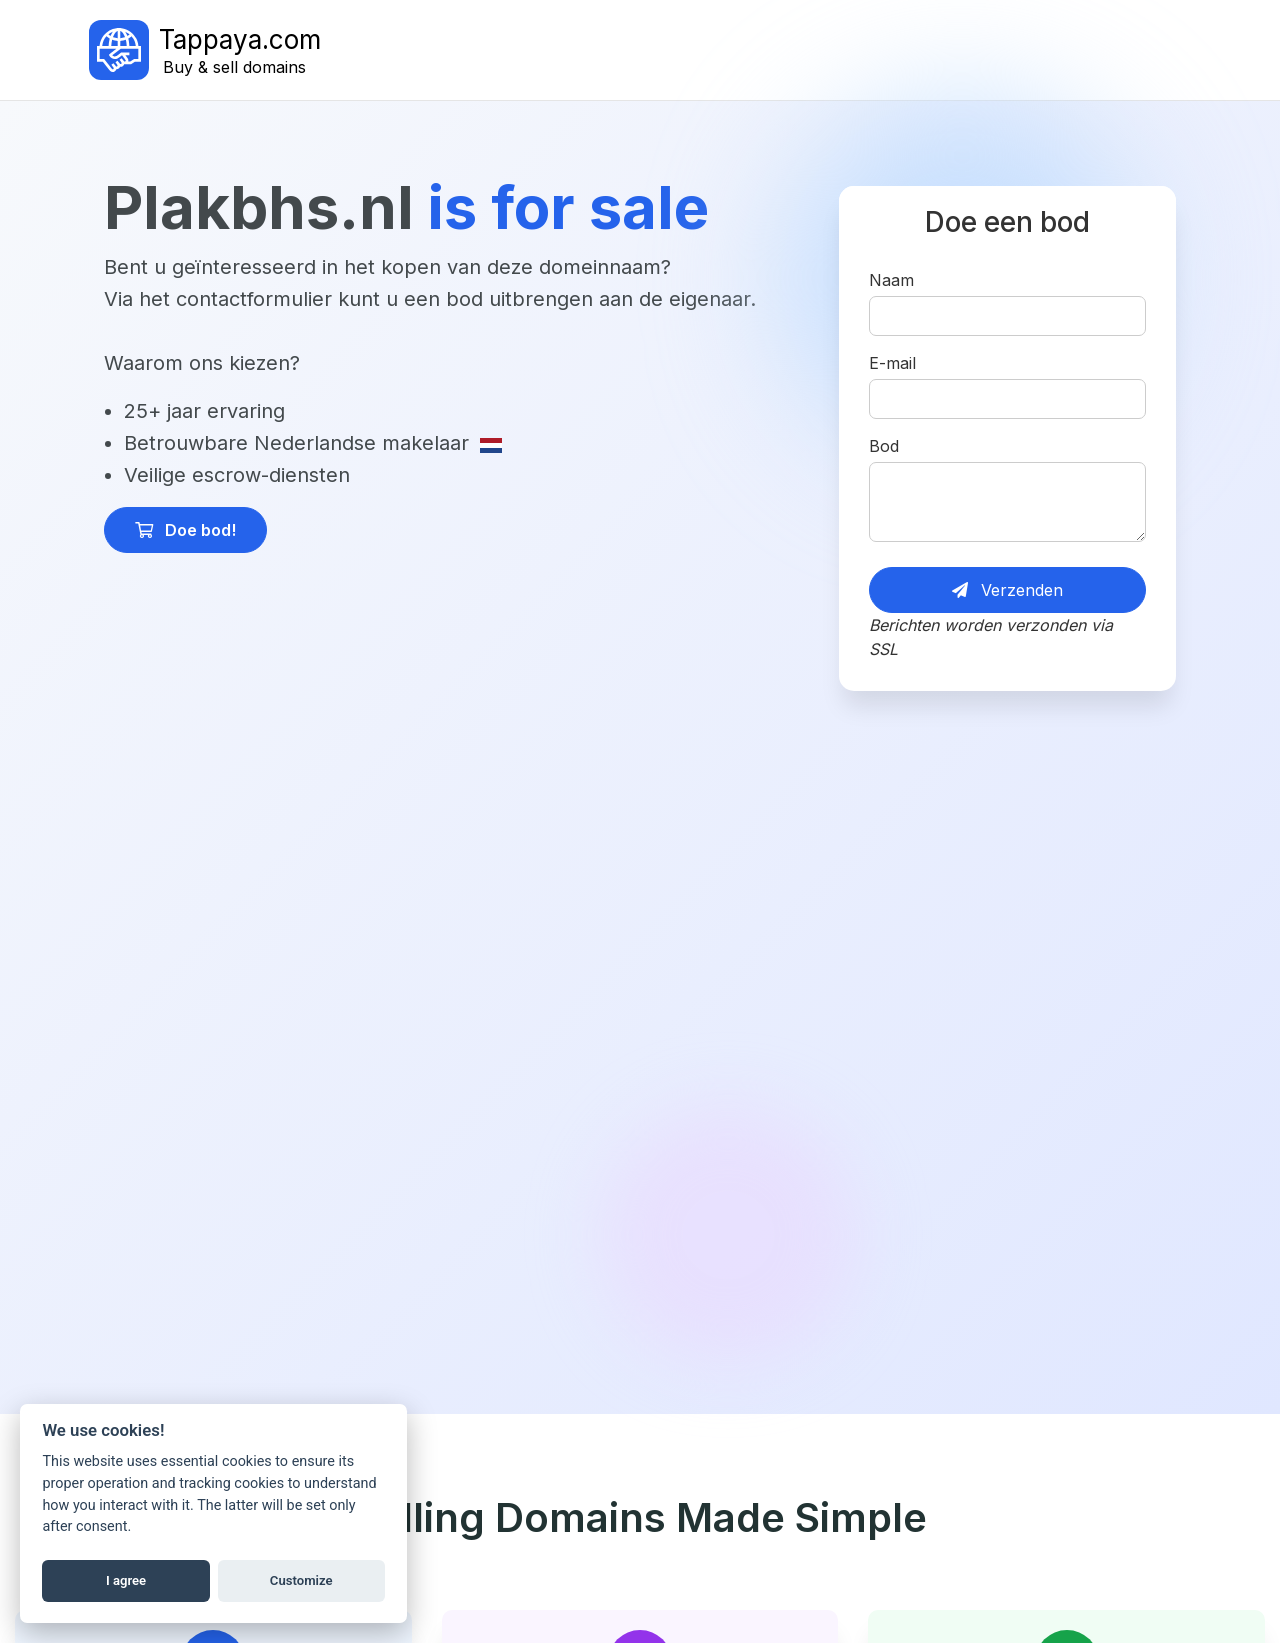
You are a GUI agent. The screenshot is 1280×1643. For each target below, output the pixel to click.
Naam (891, 280)
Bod (884, 446)
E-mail (892, 363)
